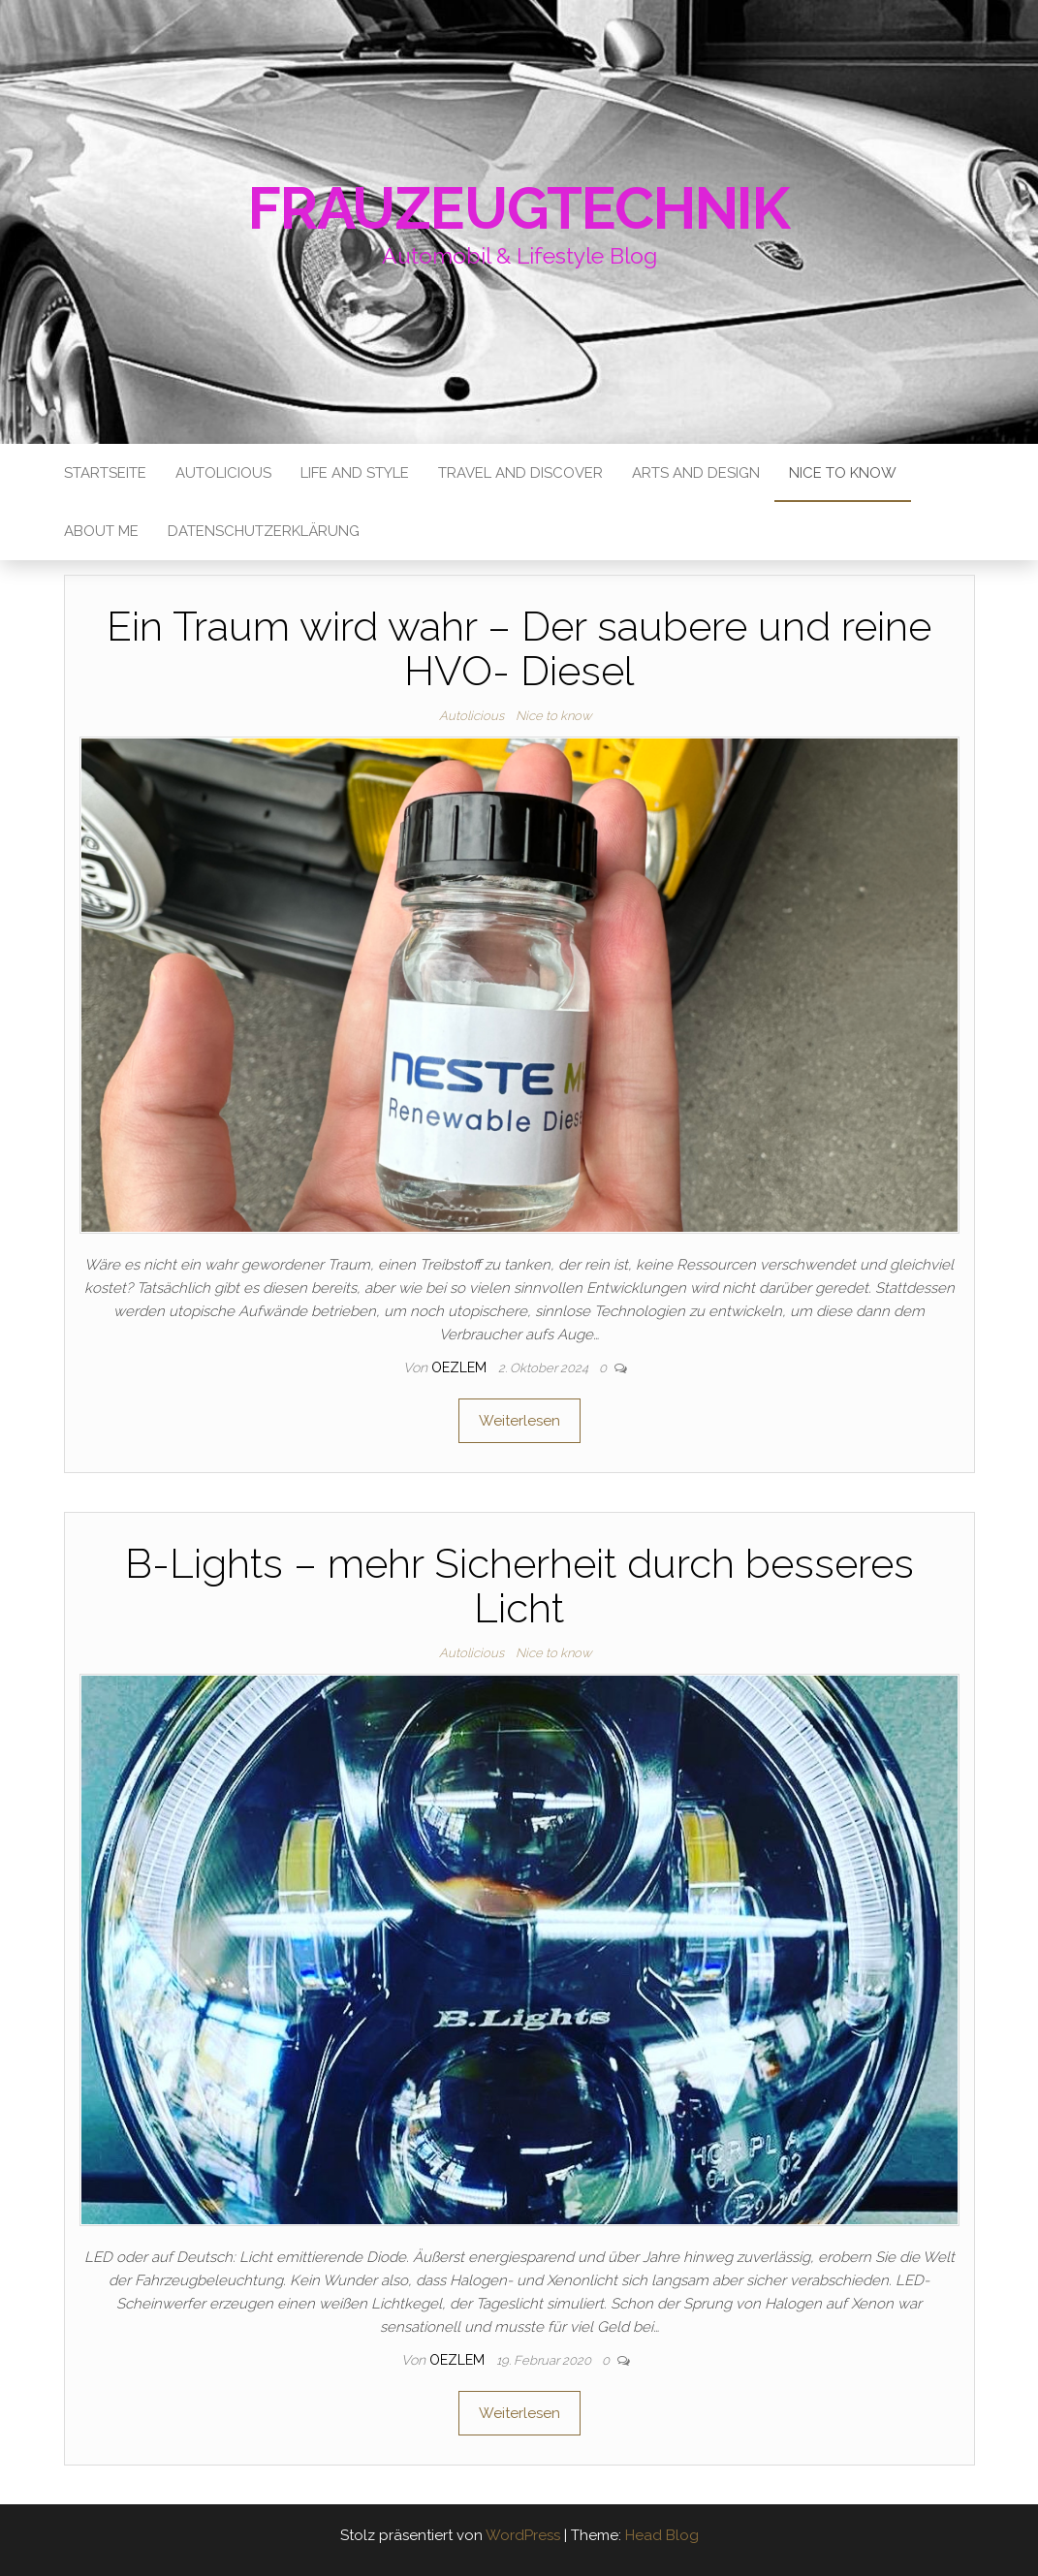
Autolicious (223, 473)
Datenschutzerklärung (264, 531)
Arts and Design (696, 473)
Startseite (105, 473)
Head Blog (662, 2535)
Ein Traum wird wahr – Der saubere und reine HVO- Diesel (519, 649)
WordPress (523, 2535)
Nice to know (842, 473)
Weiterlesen (519, 1420)
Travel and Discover (520, 473)
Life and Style (354, 473)
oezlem (460, 1367)
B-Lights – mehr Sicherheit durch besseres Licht (519, 1586)
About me (101, 531)
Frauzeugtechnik (519, 208)
